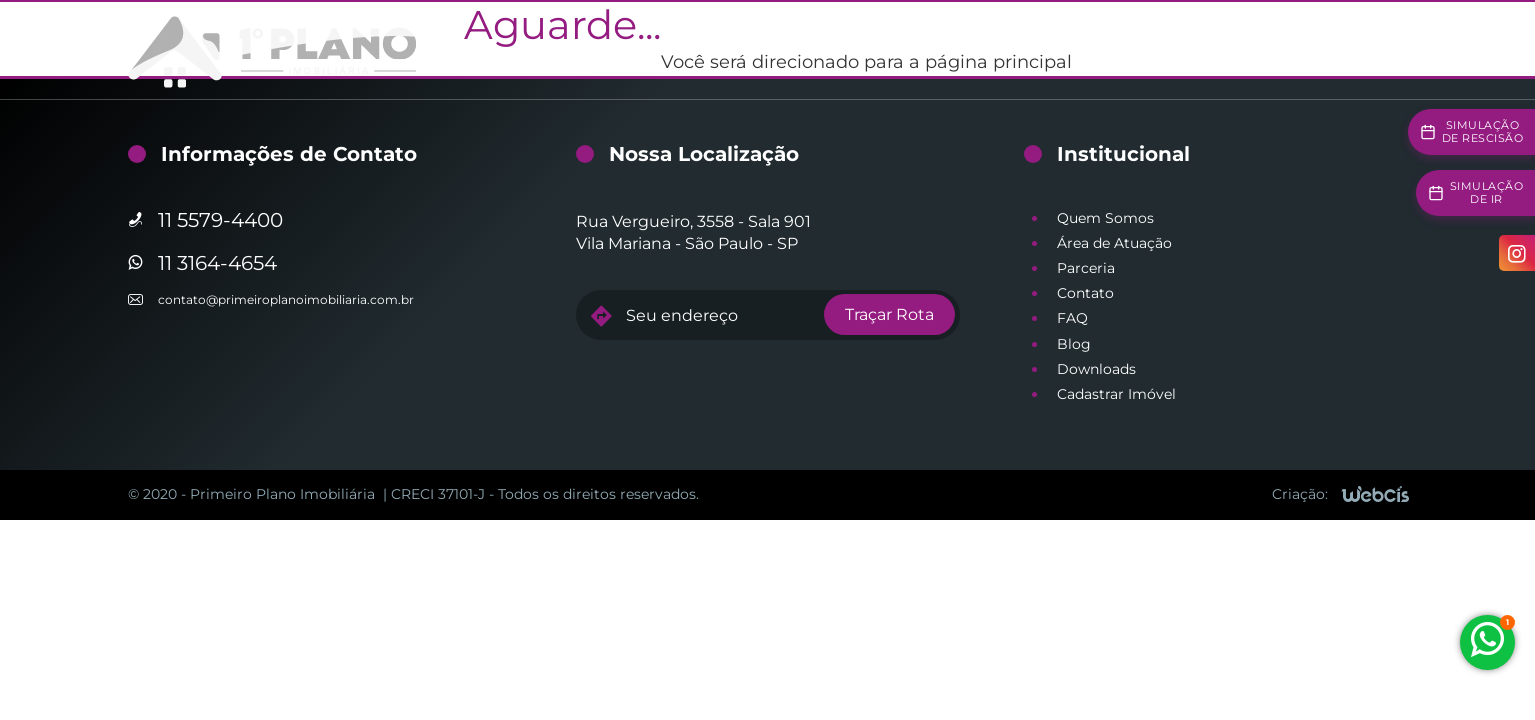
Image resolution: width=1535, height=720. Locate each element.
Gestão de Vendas (862, 50)
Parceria (1086, 268)
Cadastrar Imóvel (1116, 394)
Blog (1074, 344)
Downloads (1096, 369)
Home (586, 50)
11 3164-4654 (217, 263)
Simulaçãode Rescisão (1483, 131)
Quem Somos (1105, 218)
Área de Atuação (1114, 243)
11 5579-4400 (220, 220)
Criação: (1300, 494)
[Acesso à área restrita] (1386, 51)
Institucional (1285, 50)
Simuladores (1168, 50)
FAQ (1072, 318)
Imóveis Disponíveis (1024, 50)
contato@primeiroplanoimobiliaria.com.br (286, 299)
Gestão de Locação (704, 50)
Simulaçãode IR (1487, 192)
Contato (1085, 293)
